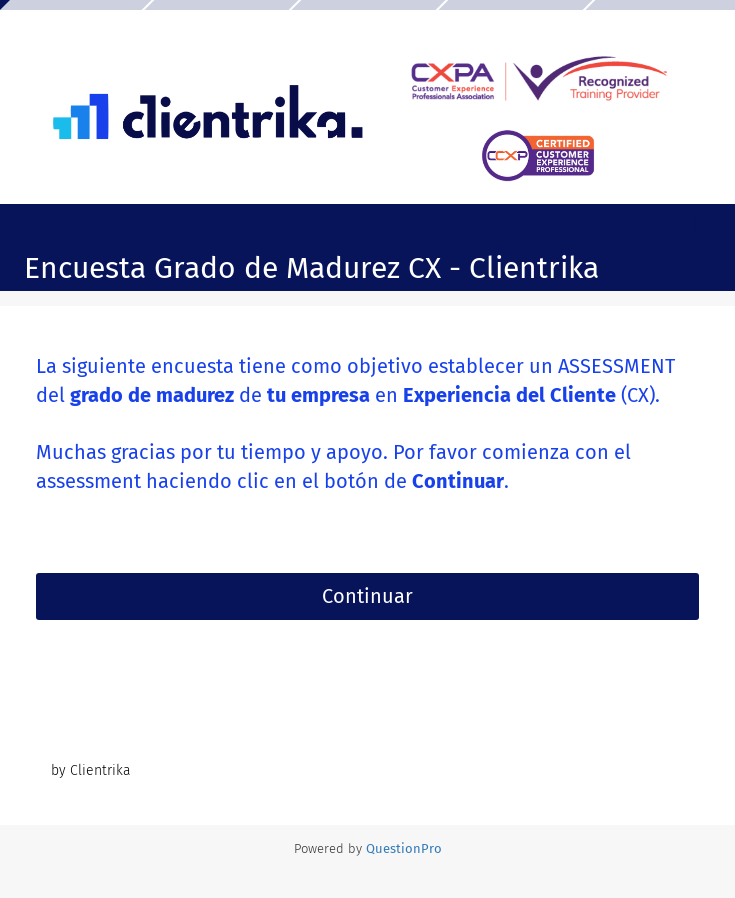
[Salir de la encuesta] (700, 225)
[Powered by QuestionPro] (404, 848)
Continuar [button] (367, 596)
